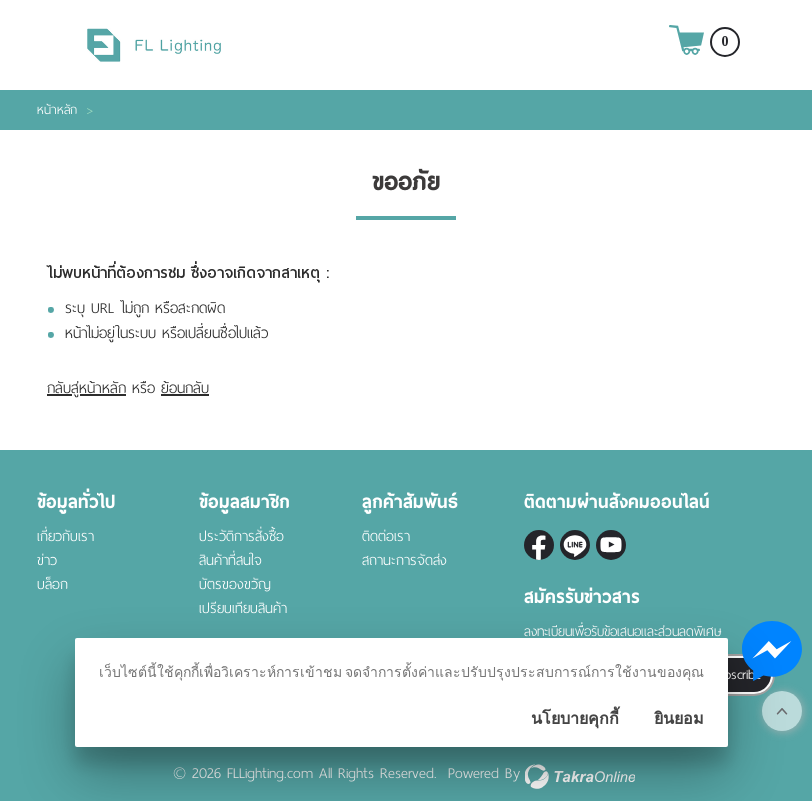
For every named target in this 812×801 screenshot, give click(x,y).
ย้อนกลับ (185, 388)
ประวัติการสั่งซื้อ (241, 536)
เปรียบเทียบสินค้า (243, 608)
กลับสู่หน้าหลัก (86, 388)
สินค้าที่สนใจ (230, 560)
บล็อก (52, 584)
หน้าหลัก (57, 110)
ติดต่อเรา (386, 536)
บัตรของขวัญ (235, 584)
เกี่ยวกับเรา (65, 536)
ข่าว (47, 560)
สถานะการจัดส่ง (404, 560)
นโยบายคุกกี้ (575, 718)
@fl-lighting (575, 545)
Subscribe (735, 674)
